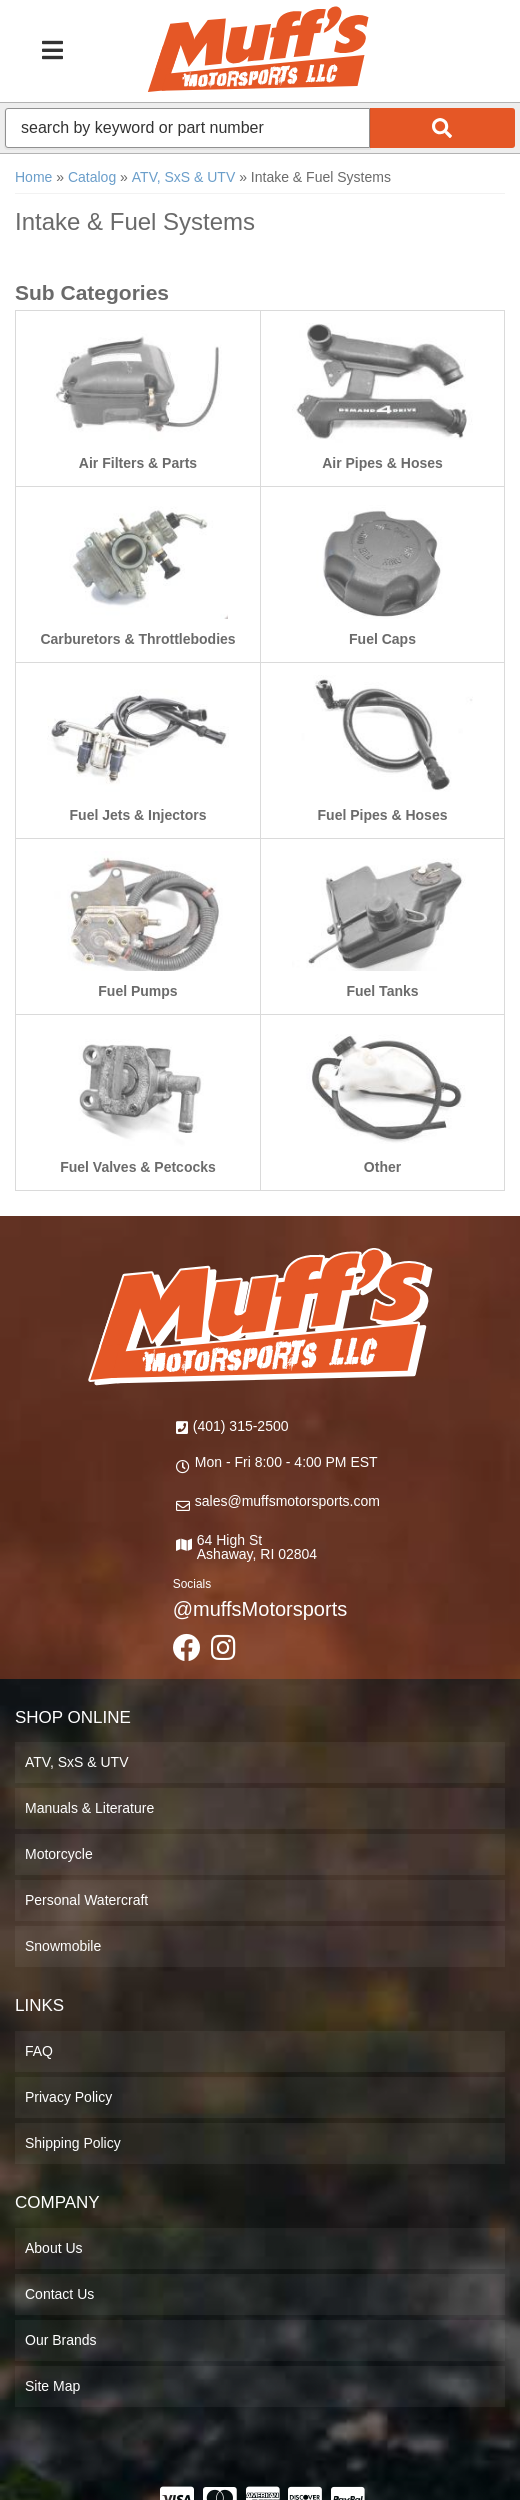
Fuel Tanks (382, 991)
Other (382, 1167)
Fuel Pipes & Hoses (383, 815)
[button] (260, 128)
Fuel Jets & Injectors (138, 815)
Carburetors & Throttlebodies (137, 639)
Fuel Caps (382, 639)
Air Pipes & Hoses (382, 463)
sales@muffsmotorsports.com (287, 1501)
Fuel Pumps (137, 991)
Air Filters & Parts (138, 463)
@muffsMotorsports (260, 1609)
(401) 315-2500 (241, 1426)
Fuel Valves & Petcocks (138, 1167)
